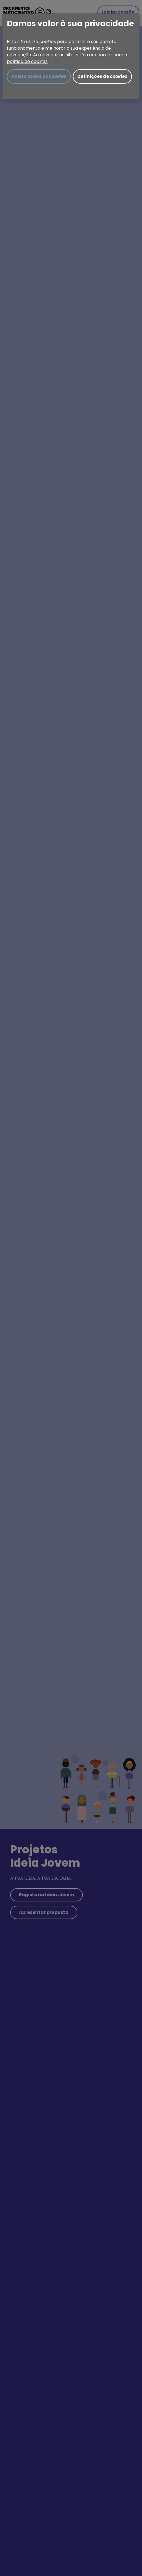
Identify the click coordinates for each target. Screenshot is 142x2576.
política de (27, 61)
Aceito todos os (38, 76)
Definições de (102, 76)
